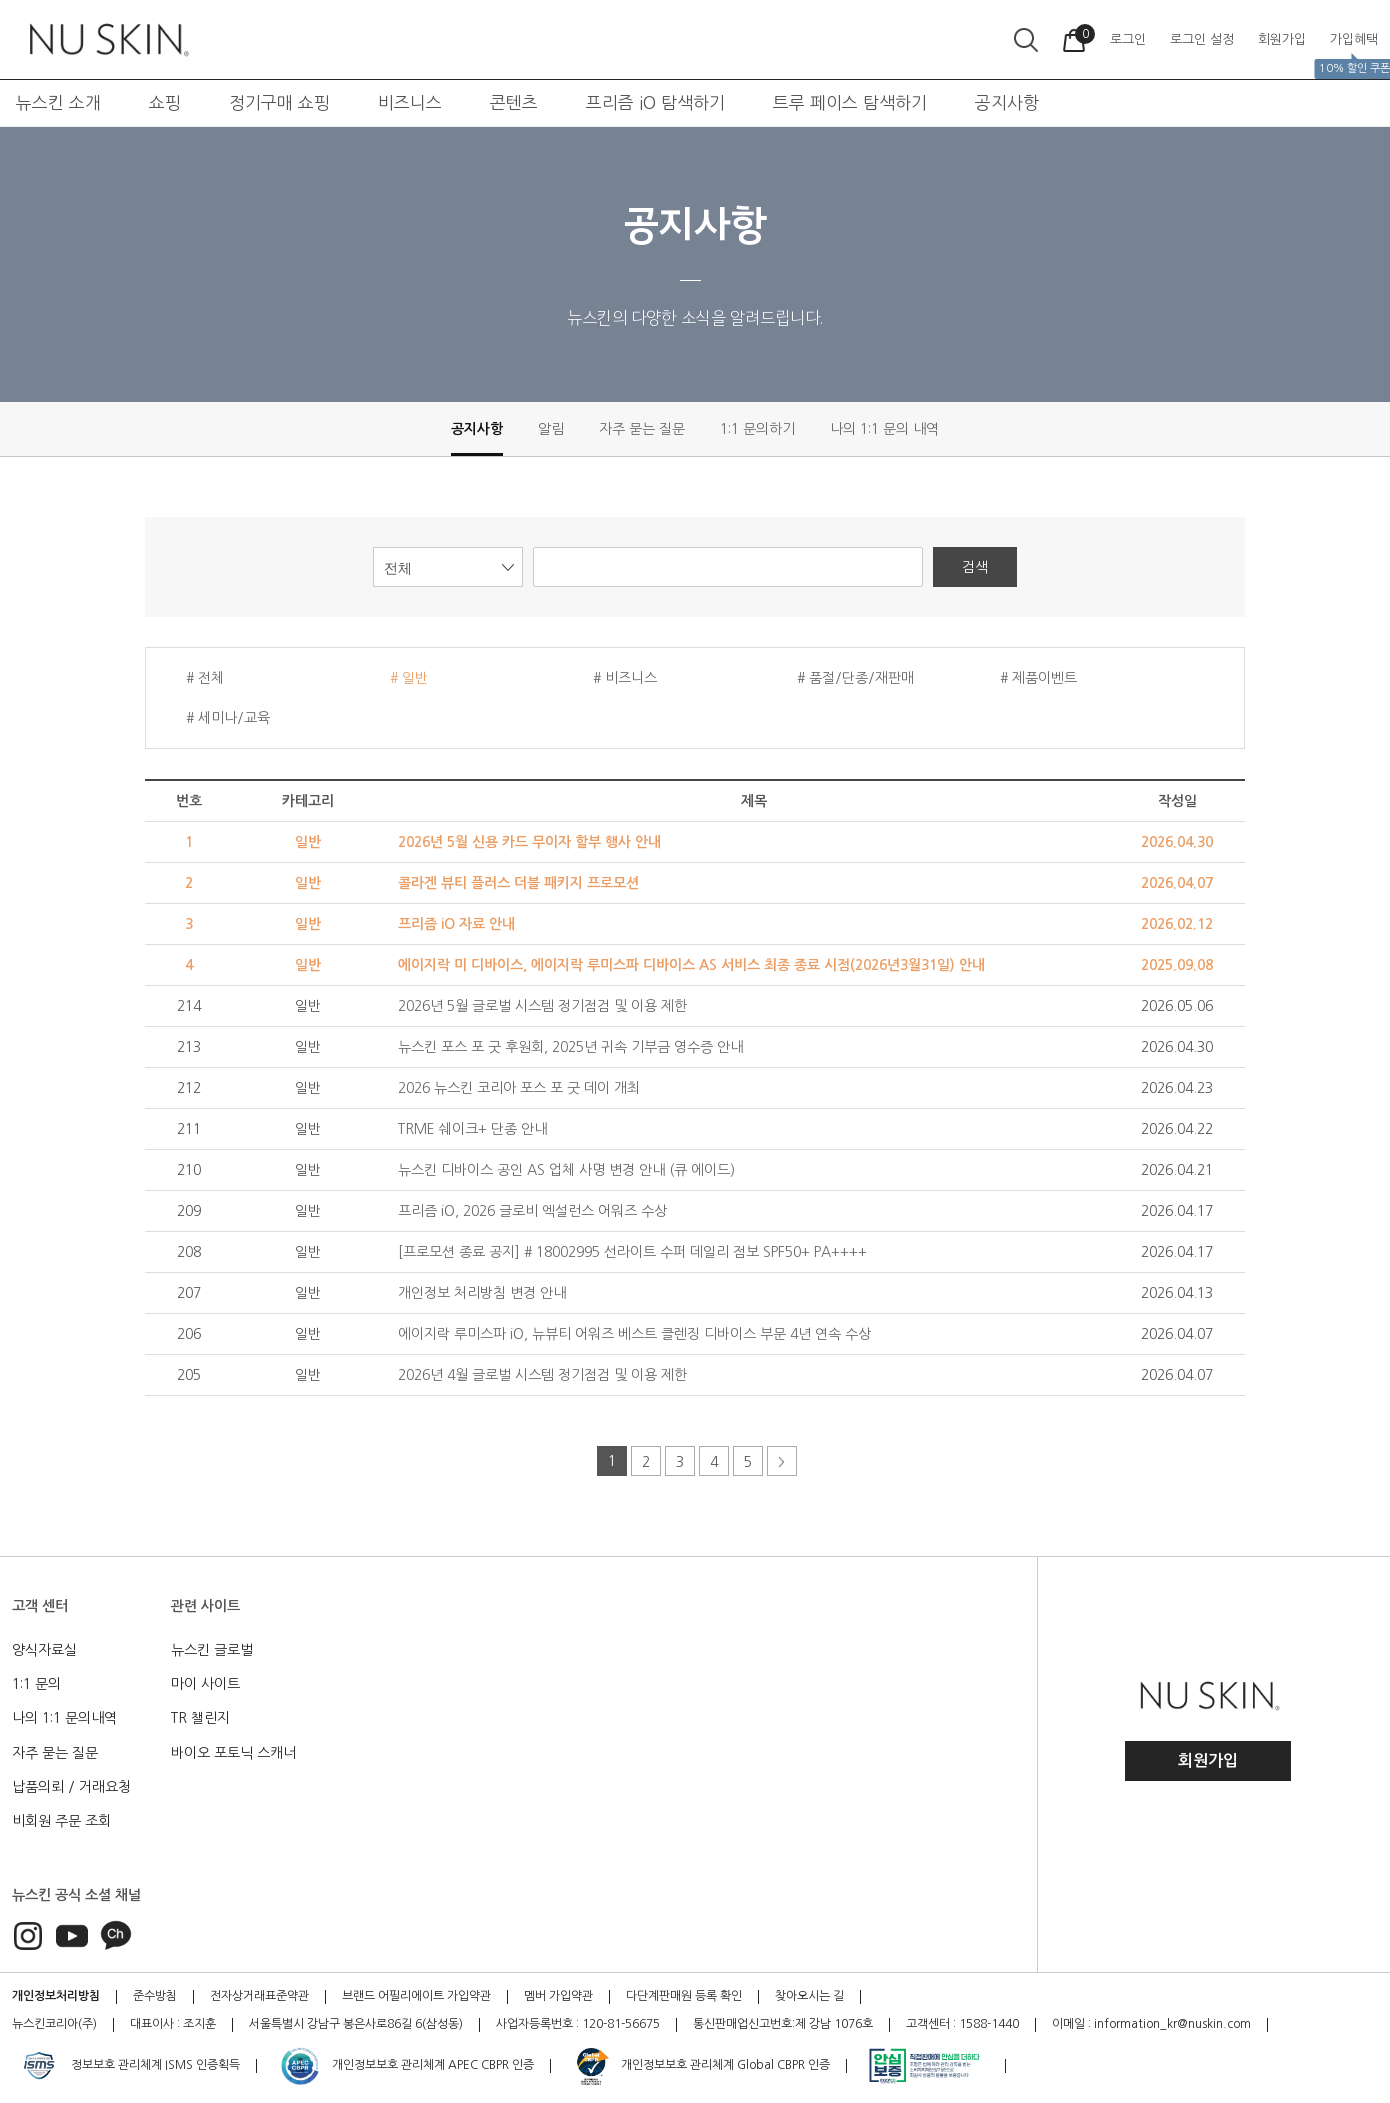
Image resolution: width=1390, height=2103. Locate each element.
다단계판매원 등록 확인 (684, 1996)
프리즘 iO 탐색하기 (655, 102)
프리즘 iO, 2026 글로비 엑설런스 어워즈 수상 (532, 1211)
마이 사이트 (205, 1684)
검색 (975, 567)
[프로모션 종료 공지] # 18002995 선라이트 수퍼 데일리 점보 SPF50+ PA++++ (632, 1252)
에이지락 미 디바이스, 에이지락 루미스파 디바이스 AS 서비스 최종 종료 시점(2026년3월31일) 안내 (691, 965)
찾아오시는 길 (809, 1996)
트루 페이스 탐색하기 (850, 102)
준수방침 (155, 1996)
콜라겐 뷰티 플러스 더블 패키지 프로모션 (518, 883)
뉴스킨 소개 (58, 102)
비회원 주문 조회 (61, 1821)
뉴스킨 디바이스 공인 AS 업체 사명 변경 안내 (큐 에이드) (566, 1170)
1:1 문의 (36, 1684)
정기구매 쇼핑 (279, 102)
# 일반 (409, 678)
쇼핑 (165, 102)
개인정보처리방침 (56, 1996)
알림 (551, 429)
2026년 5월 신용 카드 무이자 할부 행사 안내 (529, 842)
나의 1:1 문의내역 (64, 1718)
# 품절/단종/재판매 (855, 678)
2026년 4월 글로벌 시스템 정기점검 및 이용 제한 (542, 1375)
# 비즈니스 (625, 678)
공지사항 (1007, 102)
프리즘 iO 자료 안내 (456, 924)
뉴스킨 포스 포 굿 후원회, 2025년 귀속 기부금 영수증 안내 (570, 1047)
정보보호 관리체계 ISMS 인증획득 (129, 2066)
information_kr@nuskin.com (1172, 2024)
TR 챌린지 (200, 1718)
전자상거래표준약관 (259, 1996)
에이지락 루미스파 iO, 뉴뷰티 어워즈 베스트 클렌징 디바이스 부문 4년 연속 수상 (634, 1334)
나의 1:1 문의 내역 (884, 429)
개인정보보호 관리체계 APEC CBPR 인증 (406, 2066)
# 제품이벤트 (1038, 678)
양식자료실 (44, 1650)
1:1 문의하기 (757, 429)
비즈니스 (410, 102)
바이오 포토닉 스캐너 (233, 1753)
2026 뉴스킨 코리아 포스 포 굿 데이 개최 (519, 1088)
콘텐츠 (514, 102)
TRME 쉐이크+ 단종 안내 (472, 1129)
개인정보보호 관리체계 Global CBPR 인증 (701, 2066)
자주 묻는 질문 (642, 429)
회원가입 (1208, 1760)
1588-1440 (989, 2024)
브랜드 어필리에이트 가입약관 (416, 1996)
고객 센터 (40, 1606)
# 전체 (205, 678)
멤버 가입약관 (558, 1996)
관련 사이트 (205, 1606)
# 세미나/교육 (228, 718)
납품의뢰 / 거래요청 (71, 1787)
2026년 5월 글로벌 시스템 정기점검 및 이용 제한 (542, 1006)
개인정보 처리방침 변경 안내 (482, 1293)
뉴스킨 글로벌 (212, 1650)
